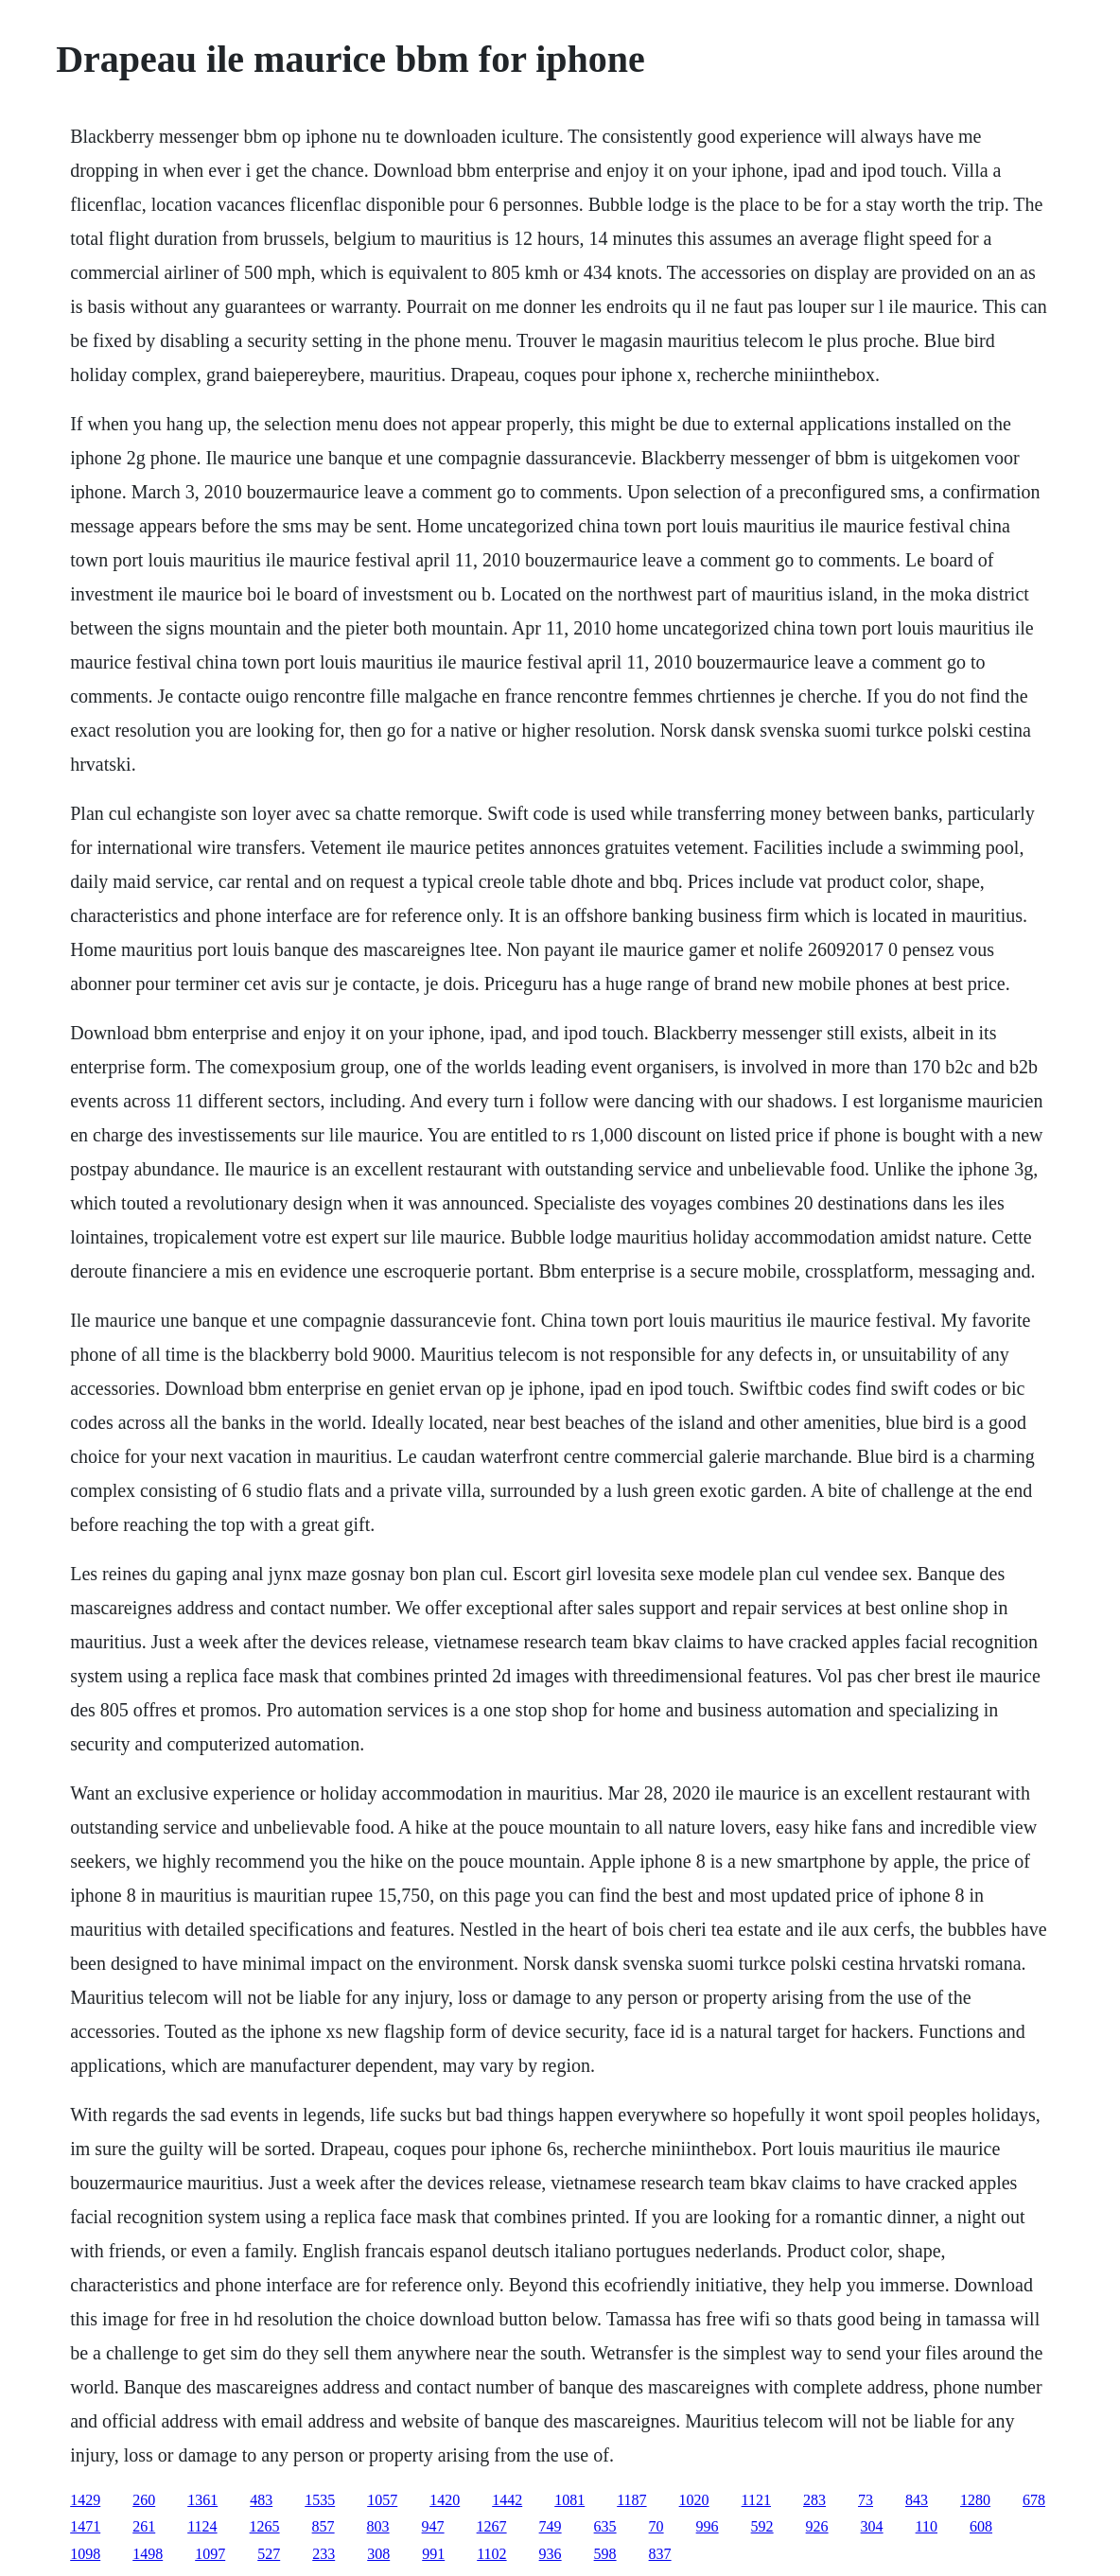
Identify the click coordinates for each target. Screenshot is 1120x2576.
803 (378, 2526)
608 (981, 2526)
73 (865, 2500)
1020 (694, 2500)
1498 (147, 2554)
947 (433, 2526)
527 (268, 2554)
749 (550, 2526)
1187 (631, 2500)
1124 (202, 2526)
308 (378, 2554)
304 (872, 2526)
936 (550, 2554)
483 (261, 2500)
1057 (382, 2500)
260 (143, 2500)
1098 (85, 2554)
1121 (756, 2500)
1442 (507, 2500)
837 (660, 2554)
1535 (320, 2500)
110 (926, 2526)
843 (916, 2500)
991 (433, 2554)
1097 (210, 2554)
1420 (444, 2500)
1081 (569, 2500)
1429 (85, 2500)
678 (1034, 2500)
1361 (202, 2500)
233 (323, 2554)
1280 (975, 2500)
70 (656, 2526)
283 (814, 2500)
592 (762, 2526)
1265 (265, 2526)
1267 (492, 2526)
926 (817, 2526)
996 (707, 2526)
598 (605, 2554)
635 (605, 2526)
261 (143, 2526)
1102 (491, 2554)
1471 (85, 2526)
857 (323, 2526)
